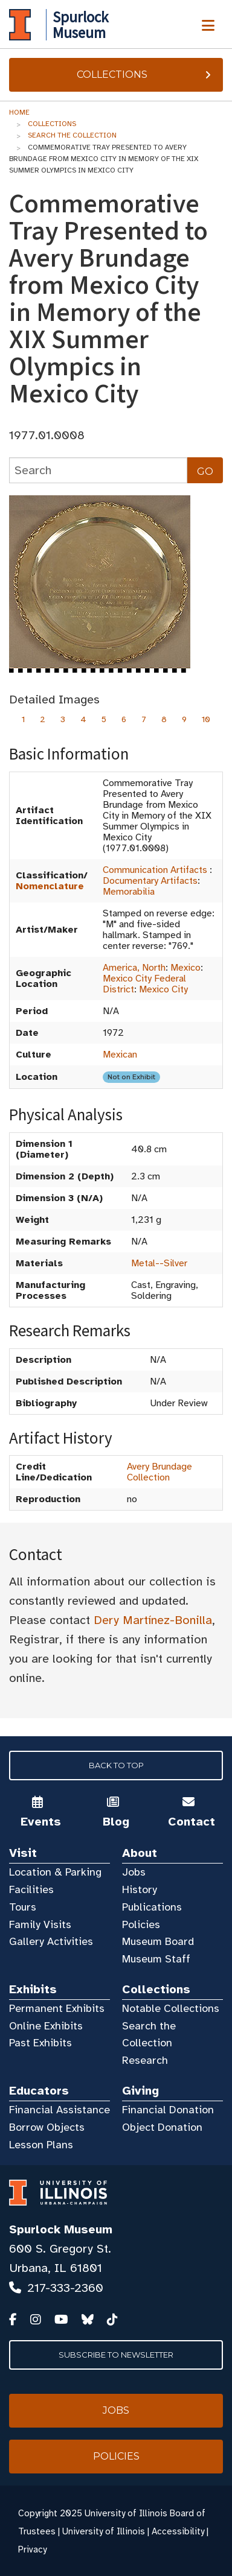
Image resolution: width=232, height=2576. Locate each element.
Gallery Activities (51, 1941)
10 (206, 719)
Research (145, 2060)
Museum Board (158, 1941)
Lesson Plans (41, 2144)
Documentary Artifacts (150, 881)
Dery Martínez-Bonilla (153, 1620)
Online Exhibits (46, 2025)
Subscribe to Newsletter (116, 2354)
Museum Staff (156, 1958)
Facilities (31, 1889)
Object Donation (162, 2127)
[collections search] (98, 470)
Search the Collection (72, 135)
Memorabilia (129, 892)
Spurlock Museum (60, 2229)
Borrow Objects (47, 2127)
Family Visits (40, 1924)
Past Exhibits (40, 2042)
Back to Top (116, 1765)
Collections (145, 74)
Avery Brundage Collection (159, 1472)
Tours (22, 1907)
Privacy (32, 2549)
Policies (141, 1924)
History (139, 1889)
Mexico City (163, 989)
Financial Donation (168, 2109)
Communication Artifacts (155, 870)
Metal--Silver (159, 1263)
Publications (152, 1907)
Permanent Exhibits (57, 2008)
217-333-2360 (65, 2287)
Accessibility (178, 2531)
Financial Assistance (59, 2109)
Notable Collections (170, 2008)
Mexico (185, 968)
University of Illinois (103, 2531)
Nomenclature (50, 886)
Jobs (134, 1872)
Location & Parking (55, 1872)
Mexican (120, 1054)
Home (19, 112)
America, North (134, 968)
